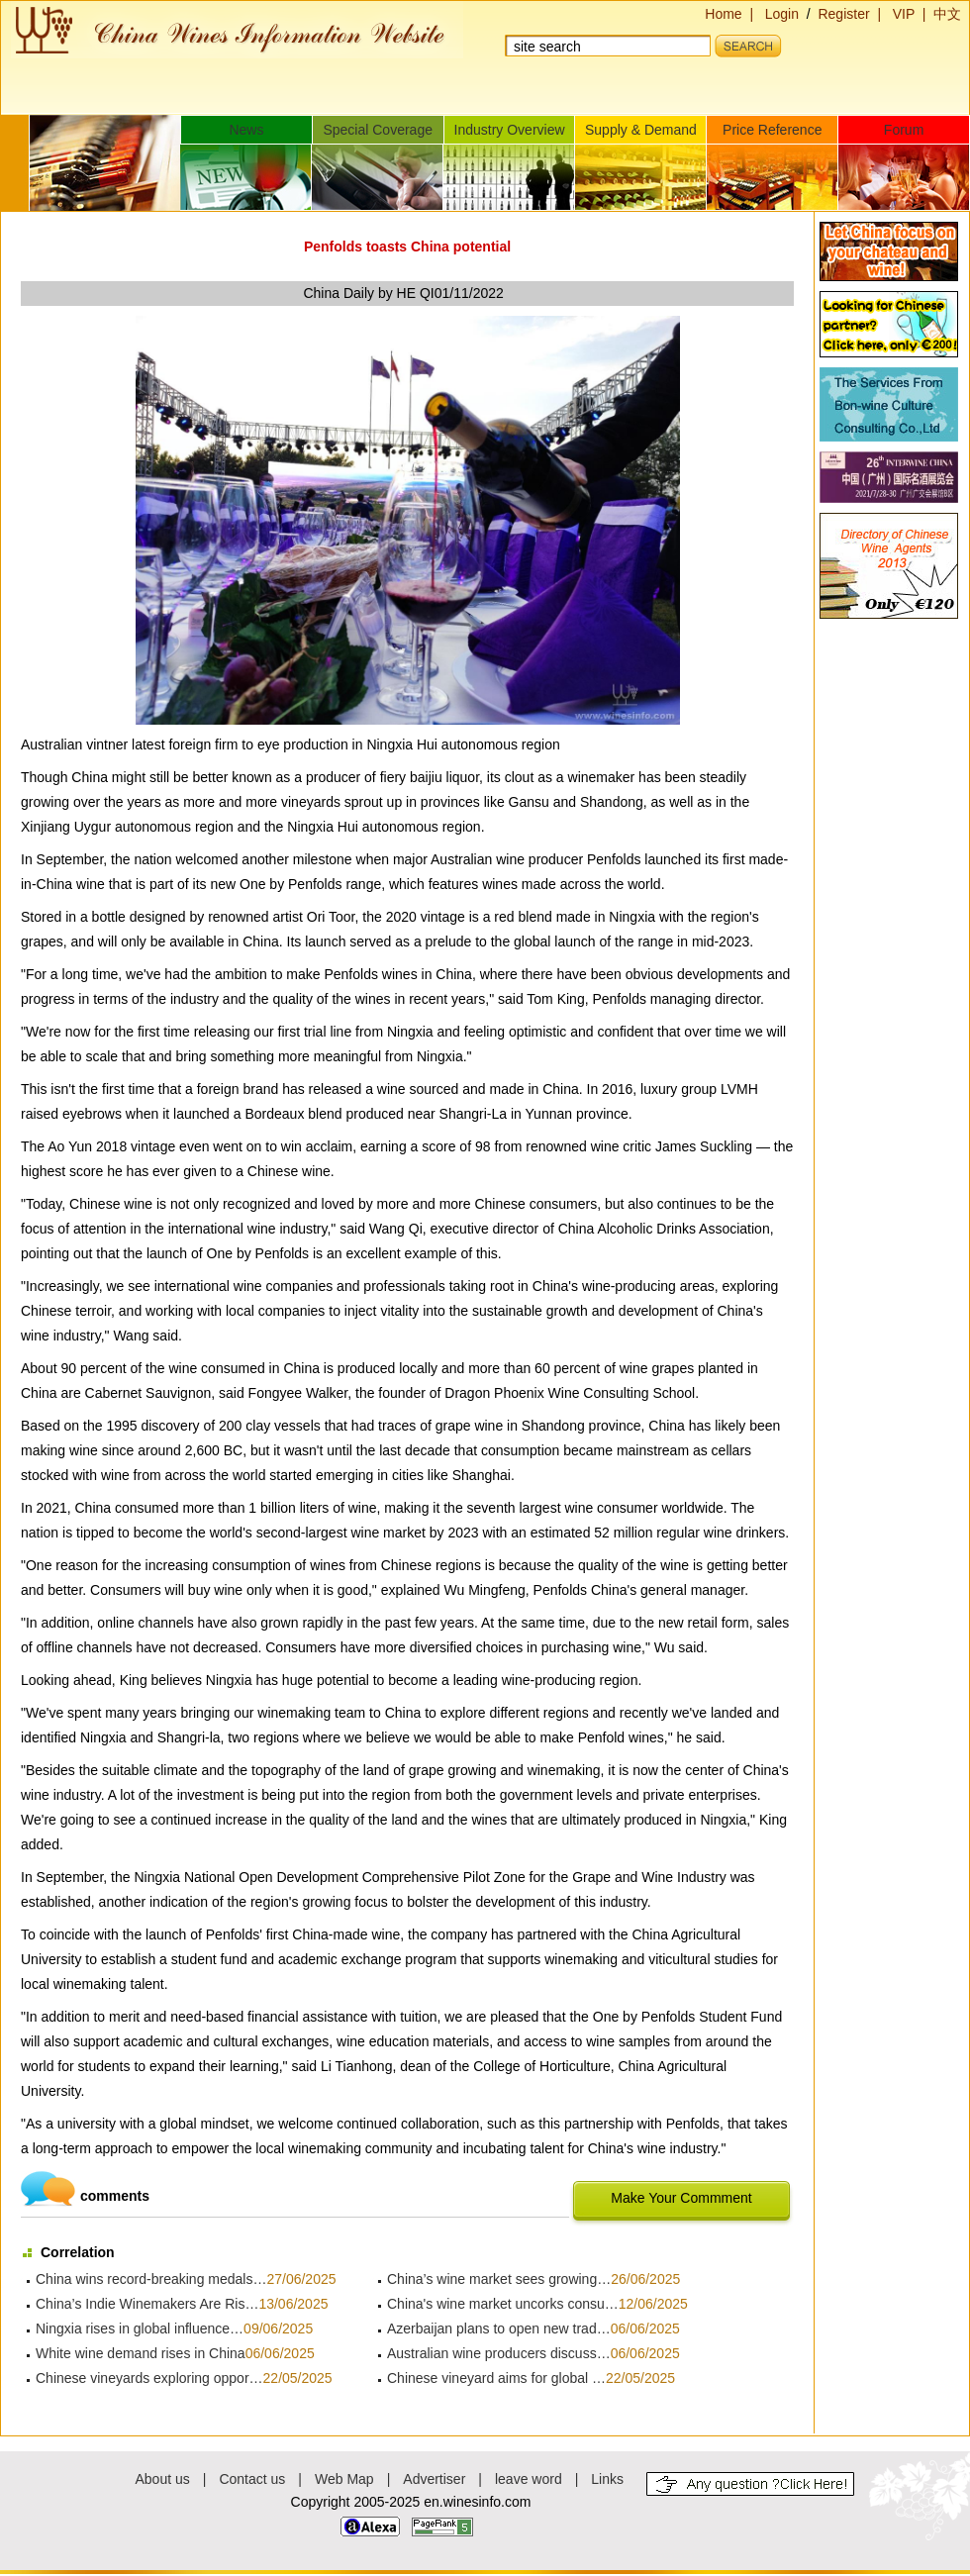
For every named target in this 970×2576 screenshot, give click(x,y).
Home (723, 14)
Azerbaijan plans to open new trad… (499, 2328)
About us (163, 2479)
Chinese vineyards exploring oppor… (149, 2378)
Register (843, 14)
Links (607, 2479)
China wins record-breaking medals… (151, 2279)
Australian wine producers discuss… (499, 2353)
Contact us (252, 2479)
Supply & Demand (641, 130)
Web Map (344, 2479)
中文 (947, 14)
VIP (904, 14)
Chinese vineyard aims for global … (496, 2378)
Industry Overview (509, 130)
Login (782, 14)
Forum (903, 130)
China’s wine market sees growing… (499, 2279)
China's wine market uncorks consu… (503, 2304)
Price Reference (772, 130)
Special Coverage (378, 130)
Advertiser (434, 2479)
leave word (528, 2479)
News (246, 130)
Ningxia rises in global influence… (139, 2328)
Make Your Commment (681, 2198)
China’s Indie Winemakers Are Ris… (147, 2304)
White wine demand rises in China (140, 2353)
